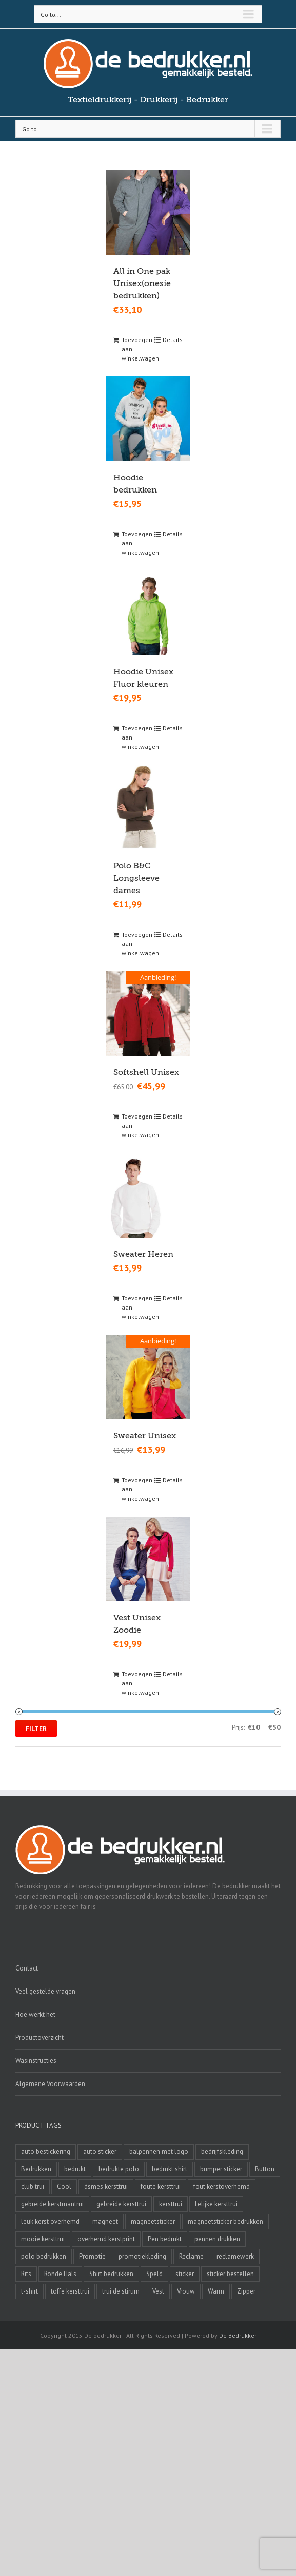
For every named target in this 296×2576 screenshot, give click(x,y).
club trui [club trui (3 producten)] (32, 2186)
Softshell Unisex (146, 1071)
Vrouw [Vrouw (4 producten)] (186, 2291)
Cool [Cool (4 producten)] (64, 2186)
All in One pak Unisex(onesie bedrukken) (142, 283)
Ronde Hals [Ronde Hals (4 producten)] (60, 2273)
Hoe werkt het (35, 2014)
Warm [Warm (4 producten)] (216, 2291)
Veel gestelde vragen (45, 1991)
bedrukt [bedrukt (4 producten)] (75, 2169)
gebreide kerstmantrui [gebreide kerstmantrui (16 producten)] (52, 2204)
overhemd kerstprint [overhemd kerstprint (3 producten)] (106, 2238)
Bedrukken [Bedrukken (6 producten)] (36, 2169)
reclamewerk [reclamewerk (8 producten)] (235, 2256)
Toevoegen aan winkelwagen (134, 349)
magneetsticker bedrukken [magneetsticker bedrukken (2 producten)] (225, 2221)
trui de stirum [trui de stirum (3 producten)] (121, 2291)
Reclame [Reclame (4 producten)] (191, 2256)
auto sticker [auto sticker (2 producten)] (99, 2151)
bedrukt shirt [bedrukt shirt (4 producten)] (169, 2169)
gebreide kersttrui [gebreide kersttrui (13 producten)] (121, 2204)
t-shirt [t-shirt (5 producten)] (29, 2291)
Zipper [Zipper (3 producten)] (246, 2291)
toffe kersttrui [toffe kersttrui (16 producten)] (70, 2291)
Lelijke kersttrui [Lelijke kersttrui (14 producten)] (216, 2204)
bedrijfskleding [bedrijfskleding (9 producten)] (222, 2151)
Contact (26, 1968)
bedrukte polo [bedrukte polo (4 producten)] (118, 2169)
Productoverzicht (39, 2037)
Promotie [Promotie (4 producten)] (92, 2256)
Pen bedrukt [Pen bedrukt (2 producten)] (165, 2238)
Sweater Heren (143, 1253)
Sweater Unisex (144, 1435)
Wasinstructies (35, 2060)
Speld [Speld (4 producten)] (154, 2273)
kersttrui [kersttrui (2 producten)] (170, 2204)
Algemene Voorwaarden (50, 2083)
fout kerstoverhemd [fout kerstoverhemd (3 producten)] (221, 2186)
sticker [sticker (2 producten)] (184, 2273)
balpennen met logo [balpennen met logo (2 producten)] (158, 2151)
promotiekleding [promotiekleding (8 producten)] (142, 2256)
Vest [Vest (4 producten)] (158, 2291)
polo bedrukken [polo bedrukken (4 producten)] (43, 2256)
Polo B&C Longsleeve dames (136, 878)
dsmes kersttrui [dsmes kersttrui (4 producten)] (106, 2186)
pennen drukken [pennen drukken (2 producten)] (217, 2238)
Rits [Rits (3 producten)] (26, 2273)
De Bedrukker (237, 2335)
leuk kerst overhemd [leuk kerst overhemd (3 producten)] (50, 2221)
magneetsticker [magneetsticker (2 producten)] (153, 2221)
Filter (36, 1728)
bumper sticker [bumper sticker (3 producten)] (221, 2169)
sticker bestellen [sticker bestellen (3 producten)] (230, 2273)
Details (173, 340)
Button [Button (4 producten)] (264, 2169)
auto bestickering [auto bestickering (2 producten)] (45, 2151)
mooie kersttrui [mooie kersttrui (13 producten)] (43, 2238)
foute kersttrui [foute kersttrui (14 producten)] (161, 2186)
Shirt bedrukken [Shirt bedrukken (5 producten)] (111, 2273)
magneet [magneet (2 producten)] (105, 2221)
